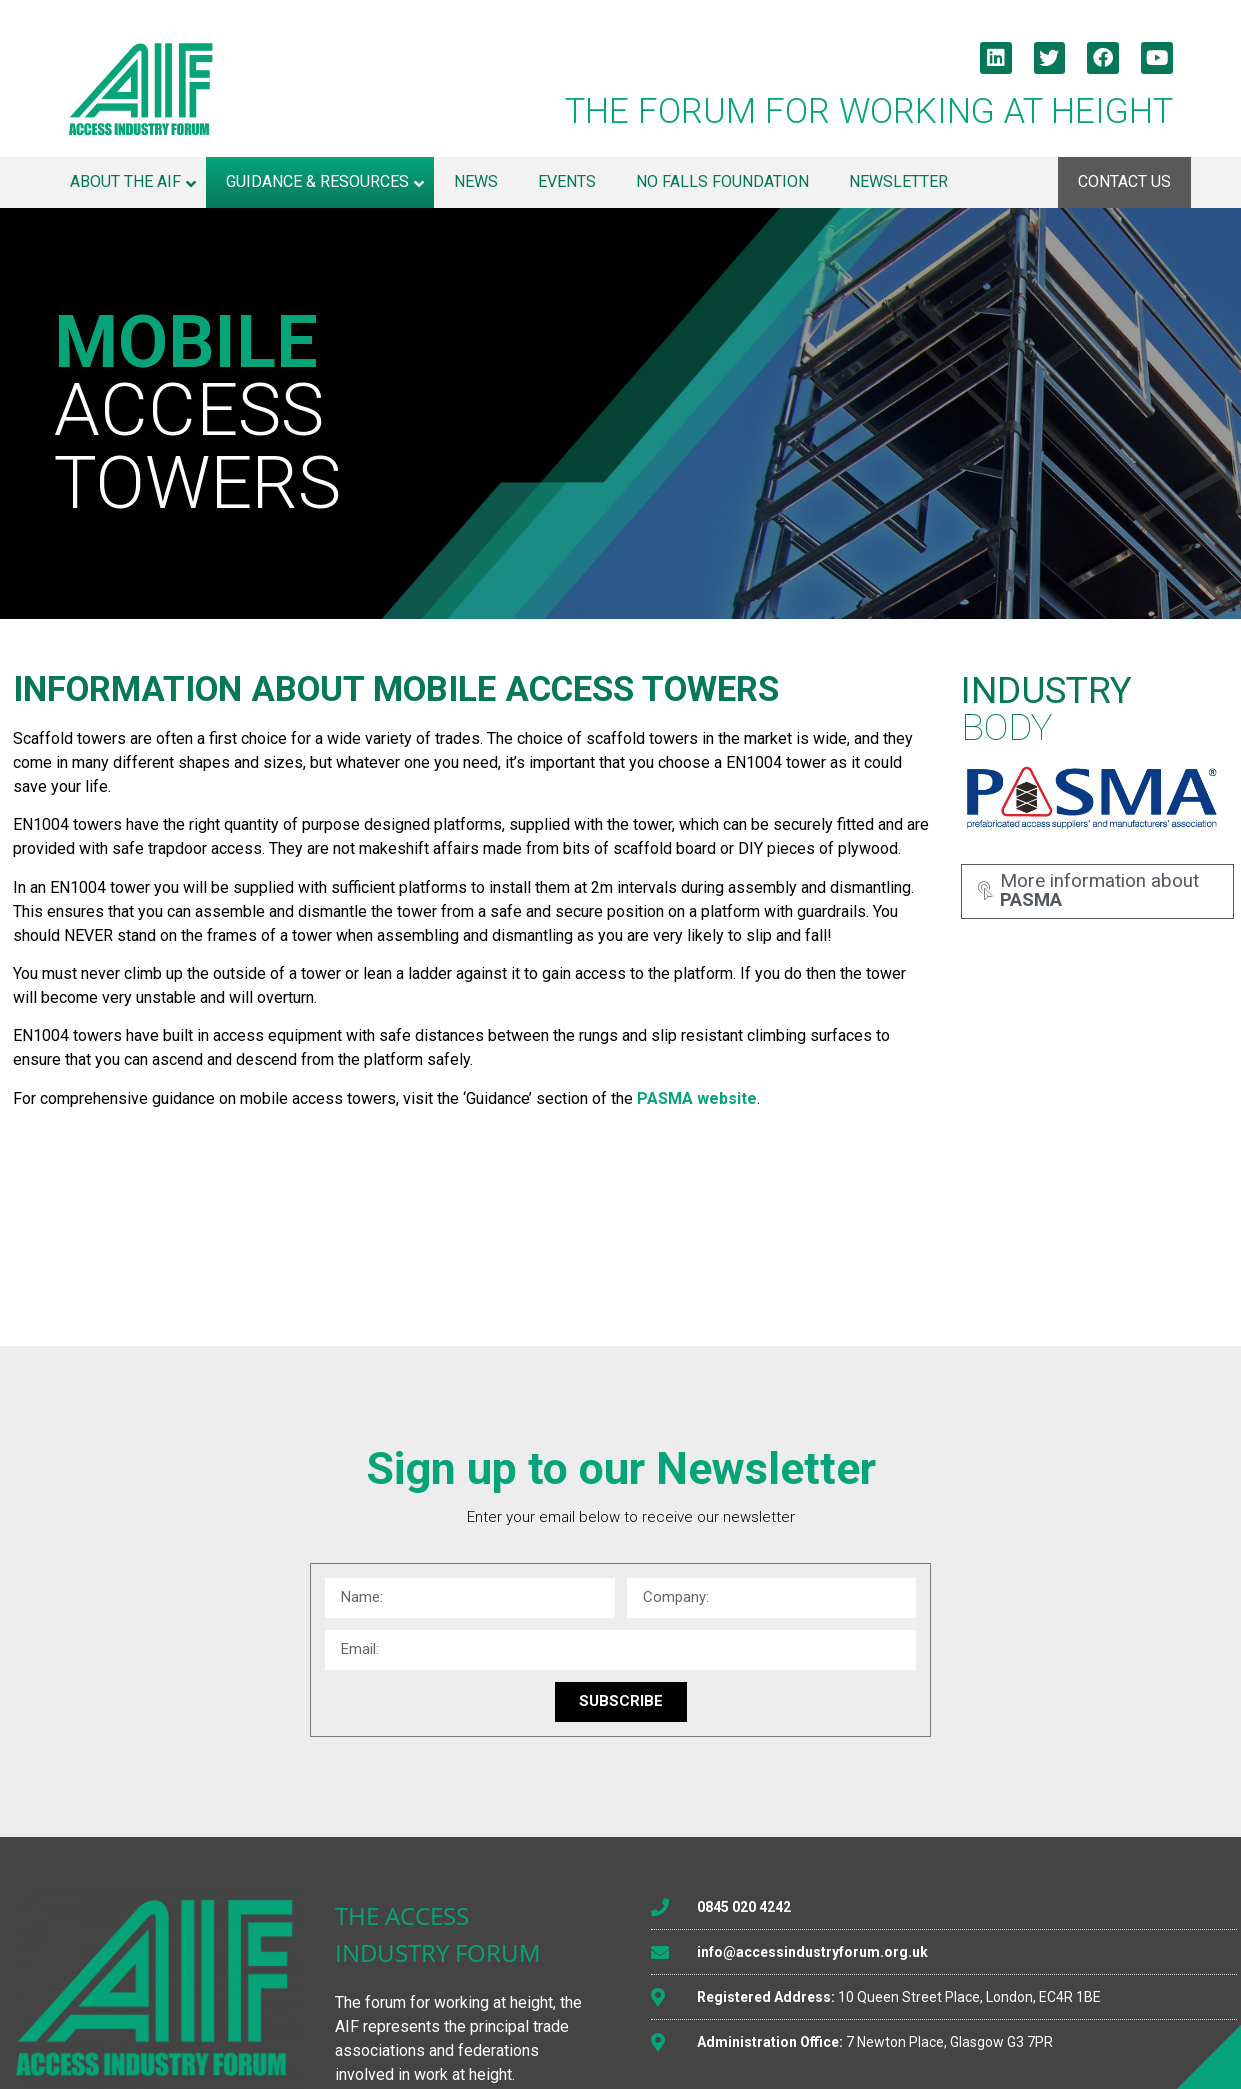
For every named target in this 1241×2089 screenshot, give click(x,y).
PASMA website (697, 1098)
